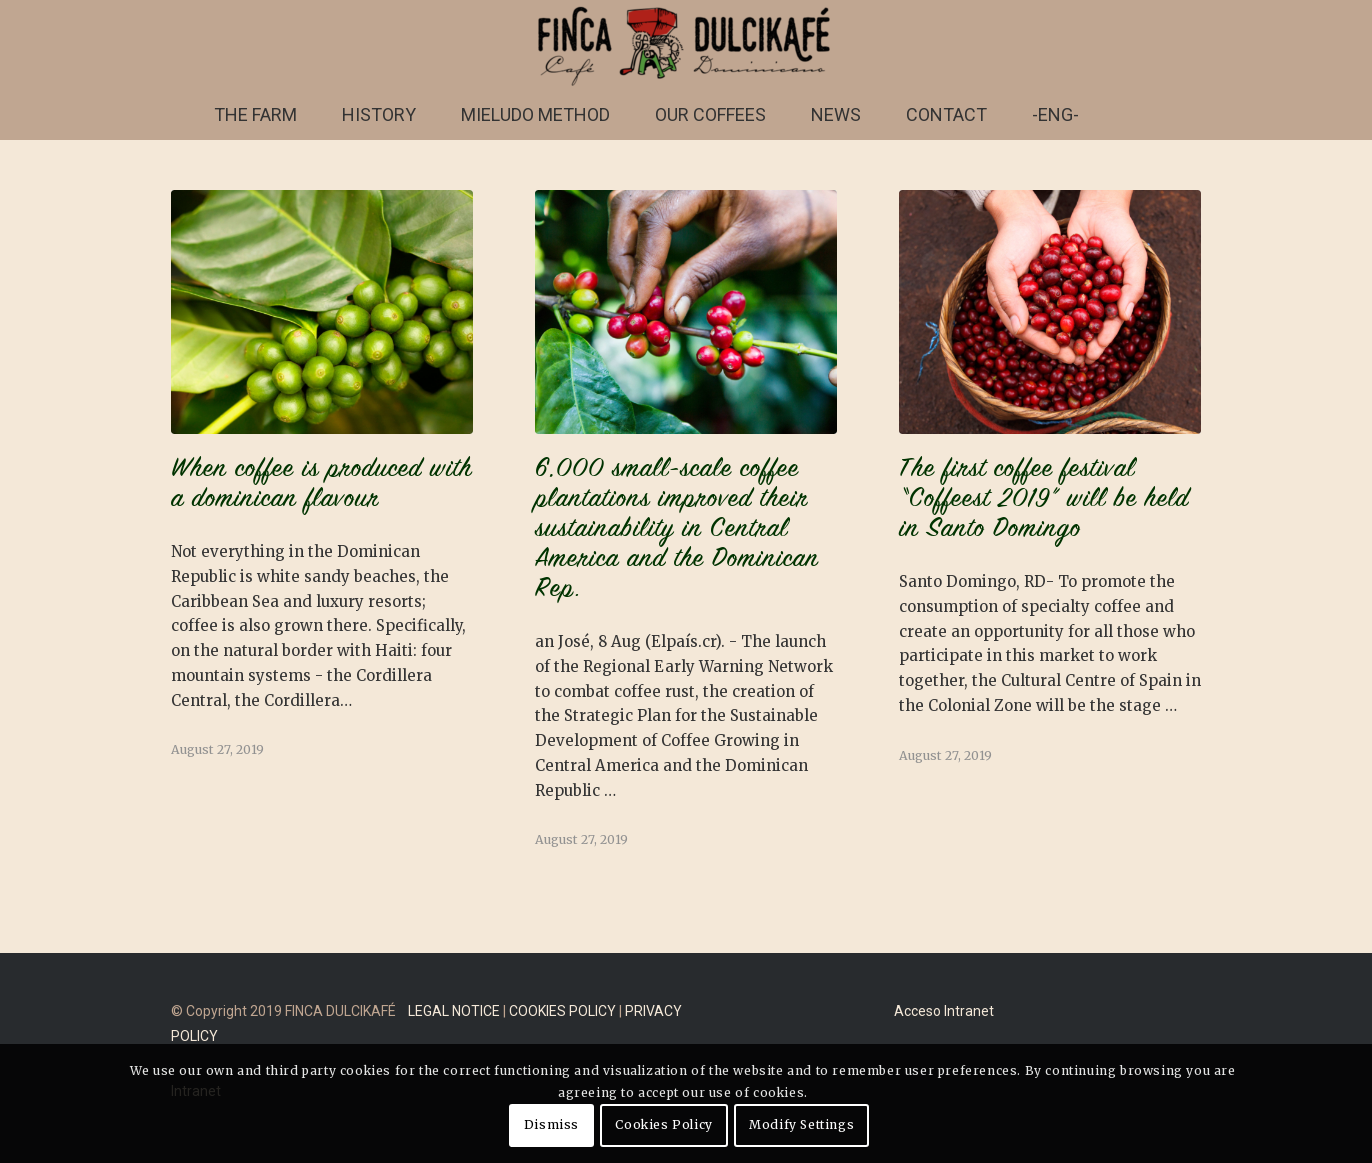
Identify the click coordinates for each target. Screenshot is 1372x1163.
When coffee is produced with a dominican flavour (321, 485)
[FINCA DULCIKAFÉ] (686, 45)
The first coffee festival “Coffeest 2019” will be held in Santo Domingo (1044, 500)
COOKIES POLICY (562, 1011)
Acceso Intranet (944, 1011)
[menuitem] (255, 115)
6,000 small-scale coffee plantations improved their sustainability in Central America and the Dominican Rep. (677, 530)
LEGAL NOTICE (454, 1011)
